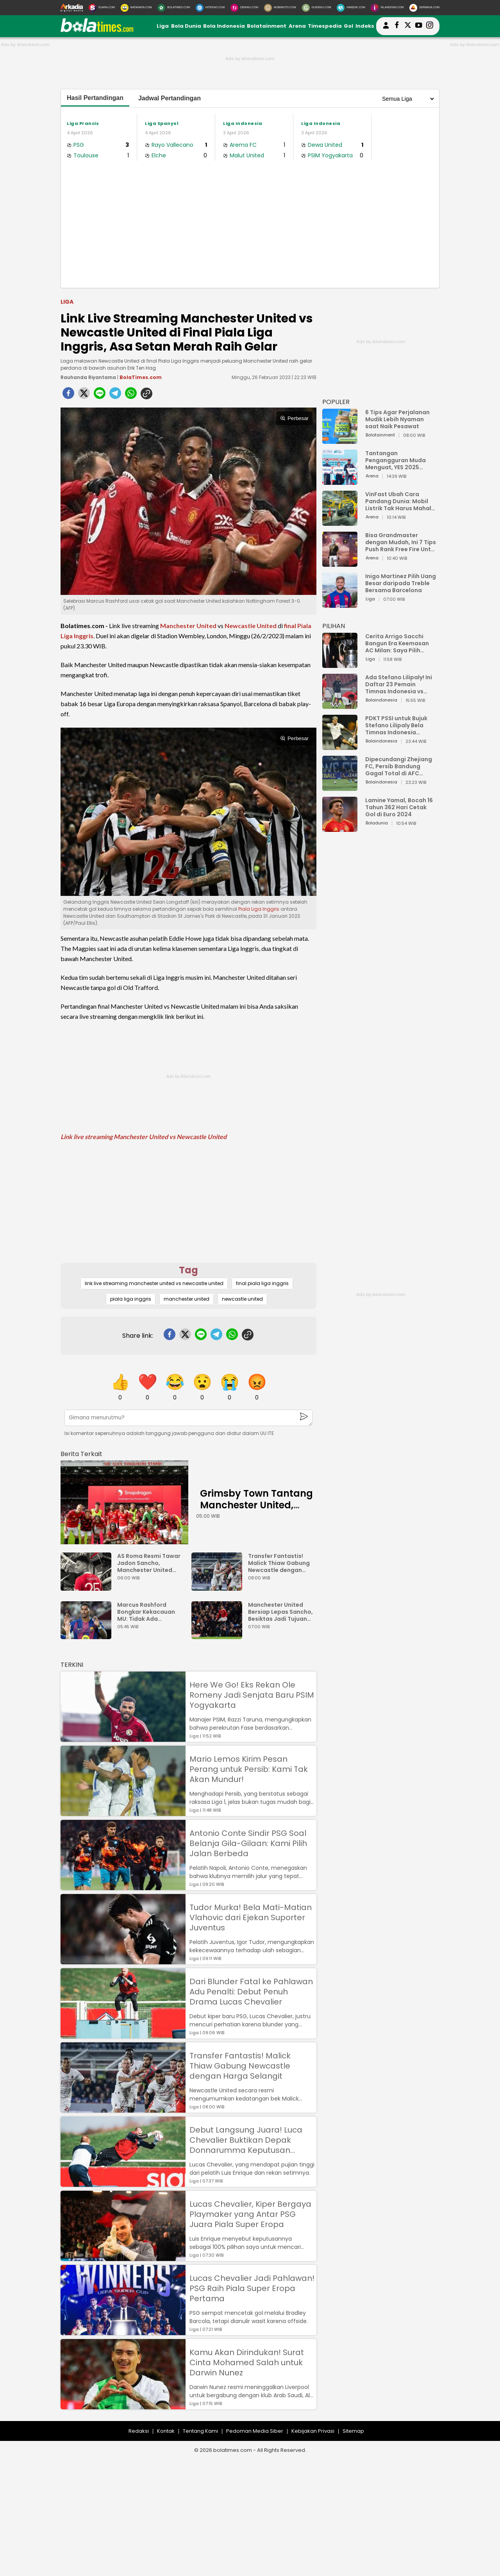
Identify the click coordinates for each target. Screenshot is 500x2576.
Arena (297, 26)
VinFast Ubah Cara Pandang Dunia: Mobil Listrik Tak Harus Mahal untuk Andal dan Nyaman (401, 501)
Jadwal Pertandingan (169, 98)
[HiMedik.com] (351, 8)
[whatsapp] (131, 395)
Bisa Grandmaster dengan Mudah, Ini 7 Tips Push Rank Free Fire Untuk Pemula (401, 542)
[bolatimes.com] (97, 30)
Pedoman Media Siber (254, 2431)
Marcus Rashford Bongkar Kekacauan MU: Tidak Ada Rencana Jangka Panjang (146, 1611)
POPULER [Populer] (336, 401)
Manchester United (188, 625)
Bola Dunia (186, 26)
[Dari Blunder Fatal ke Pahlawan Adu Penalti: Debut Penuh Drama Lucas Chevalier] (123, 2034)
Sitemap (353, 2431)
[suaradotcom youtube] (418, 26)
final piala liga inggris (262, 1283)
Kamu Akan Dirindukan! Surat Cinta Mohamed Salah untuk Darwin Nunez (246, 2362)
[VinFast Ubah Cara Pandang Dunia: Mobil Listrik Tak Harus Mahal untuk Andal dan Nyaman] (339, 522)
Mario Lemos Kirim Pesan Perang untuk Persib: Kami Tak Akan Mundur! (248, 1769)
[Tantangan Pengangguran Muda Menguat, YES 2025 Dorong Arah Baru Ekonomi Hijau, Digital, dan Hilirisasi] (339, 481)
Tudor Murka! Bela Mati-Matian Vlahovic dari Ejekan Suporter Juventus (250, 1917)
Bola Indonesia (224, 26)
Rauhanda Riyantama (88, 377)
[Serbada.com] (424, 8)
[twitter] (84, 395)
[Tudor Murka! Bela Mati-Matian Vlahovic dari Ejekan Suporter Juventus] (123, 1960)
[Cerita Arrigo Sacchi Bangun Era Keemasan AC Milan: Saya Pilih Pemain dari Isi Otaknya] (339, 664)
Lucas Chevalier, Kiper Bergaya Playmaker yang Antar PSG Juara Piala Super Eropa (250, 2214)
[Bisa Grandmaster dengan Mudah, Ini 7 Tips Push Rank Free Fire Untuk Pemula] (339, 563)
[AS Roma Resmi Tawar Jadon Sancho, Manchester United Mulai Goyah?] (88, 1587)
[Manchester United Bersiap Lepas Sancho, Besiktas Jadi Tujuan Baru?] (218, 1635)
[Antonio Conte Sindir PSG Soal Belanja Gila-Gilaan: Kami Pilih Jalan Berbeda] (123, 1886)
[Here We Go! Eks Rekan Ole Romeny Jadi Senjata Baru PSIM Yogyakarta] (123, 1738)
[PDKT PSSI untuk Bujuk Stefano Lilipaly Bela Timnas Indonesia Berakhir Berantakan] (339, 746)
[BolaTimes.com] (173, 8)
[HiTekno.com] (210, 8)
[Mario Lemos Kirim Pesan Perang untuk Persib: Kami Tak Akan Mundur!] (123, 1812)
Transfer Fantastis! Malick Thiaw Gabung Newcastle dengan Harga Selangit (279, 1563)
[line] (99, 395)
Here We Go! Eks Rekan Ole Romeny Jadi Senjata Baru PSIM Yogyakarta (251, 1695)
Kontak (166, 2431)
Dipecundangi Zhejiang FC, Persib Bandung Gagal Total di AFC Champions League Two (399, 766)
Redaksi (139, 2431)
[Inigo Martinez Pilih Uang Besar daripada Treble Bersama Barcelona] (339, 604)
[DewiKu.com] (244, 8)
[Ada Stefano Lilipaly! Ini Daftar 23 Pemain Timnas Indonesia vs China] (339, 705)
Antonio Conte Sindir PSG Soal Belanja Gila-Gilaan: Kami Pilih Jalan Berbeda (248, 1843)
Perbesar (294, 418)
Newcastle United (251, 625)
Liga (163, 26)
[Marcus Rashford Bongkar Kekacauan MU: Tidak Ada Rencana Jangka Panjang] (88, 1635)
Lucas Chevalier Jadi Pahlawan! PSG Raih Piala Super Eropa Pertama (251, 2288)
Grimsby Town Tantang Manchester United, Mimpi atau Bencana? (256, 1505)
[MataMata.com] (136, 8)
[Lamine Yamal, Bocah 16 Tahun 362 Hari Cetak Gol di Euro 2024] (339, 828)
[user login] (385, 28)
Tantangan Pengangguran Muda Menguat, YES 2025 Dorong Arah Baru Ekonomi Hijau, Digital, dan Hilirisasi (397, 460)
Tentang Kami (200, 2431)
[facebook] (68, 395)
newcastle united (242, 1299)
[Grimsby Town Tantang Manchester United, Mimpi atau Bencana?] (124, 1502)
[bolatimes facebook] (396, 26)
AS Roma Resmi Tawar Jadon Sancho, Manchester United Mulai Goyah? (148, 1563)
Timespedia (325, 26)
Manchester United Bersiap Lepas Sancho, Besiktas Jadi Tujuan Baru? (280, 1611)
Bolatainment (266, 26)
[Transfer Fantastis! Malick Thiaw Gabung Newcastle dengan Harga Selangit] (218, 1587)
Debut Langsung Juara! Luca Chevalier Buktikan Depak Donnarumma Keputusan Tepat (245, 2140)
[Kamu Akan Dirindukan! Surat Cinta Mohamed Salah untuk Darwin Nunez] (123, 2405)
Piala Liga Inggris (258, 909)
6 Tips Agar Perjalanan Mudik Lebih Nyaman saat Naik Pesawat (397, 419)
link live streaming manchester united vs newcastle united (154, 1283)
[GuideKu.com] (316, 8)
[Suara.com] (102, 8)
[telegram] (115, 395)
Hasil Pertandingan (95, 97)
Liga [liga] (67, 302)
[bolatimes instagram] (429, 26)
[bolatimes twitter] (407, 26)
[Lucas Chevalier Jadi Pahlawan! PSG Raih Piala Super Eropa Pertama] (123, 2331)
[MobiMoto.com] (280, 8)
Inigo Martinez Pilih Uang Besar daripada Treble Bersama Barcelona (400, 583)
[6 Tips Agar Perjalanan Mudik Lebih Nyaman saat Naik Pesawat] (339, 440)
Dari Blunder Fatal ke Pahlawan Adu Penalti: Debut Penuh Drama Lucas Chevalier (251, 1991)
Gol (348, 26)
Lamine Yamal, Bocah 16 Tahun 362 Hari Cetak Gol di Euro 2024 (399, 807)
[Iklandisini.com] (387, 8)
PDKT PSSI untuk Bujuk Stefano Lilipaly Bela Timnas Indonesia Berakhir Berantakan (396, 725)
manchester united (186, 1299)
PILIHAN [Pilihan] (333, 625)
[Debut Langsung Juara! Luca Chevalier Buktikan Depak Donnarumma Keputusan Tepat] (123, 2183)
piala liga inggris (130, 1299)
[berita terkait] (81, 1452)
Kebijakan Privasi (312, 2431)
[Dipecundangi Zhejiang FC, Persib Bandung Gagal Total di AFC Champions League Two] (339, 787)
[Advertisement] (250, 223)
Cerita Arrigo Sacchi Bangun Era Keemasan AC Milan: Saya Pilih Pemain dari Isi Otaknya (399, 643)
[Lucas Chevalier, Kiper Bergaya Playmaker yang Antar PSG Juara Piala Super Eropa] (123, 2257)
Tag (188, 1270)
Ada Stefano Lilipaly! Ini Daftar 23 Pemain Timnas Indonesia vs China (398, 684)
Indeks (364, 26)
